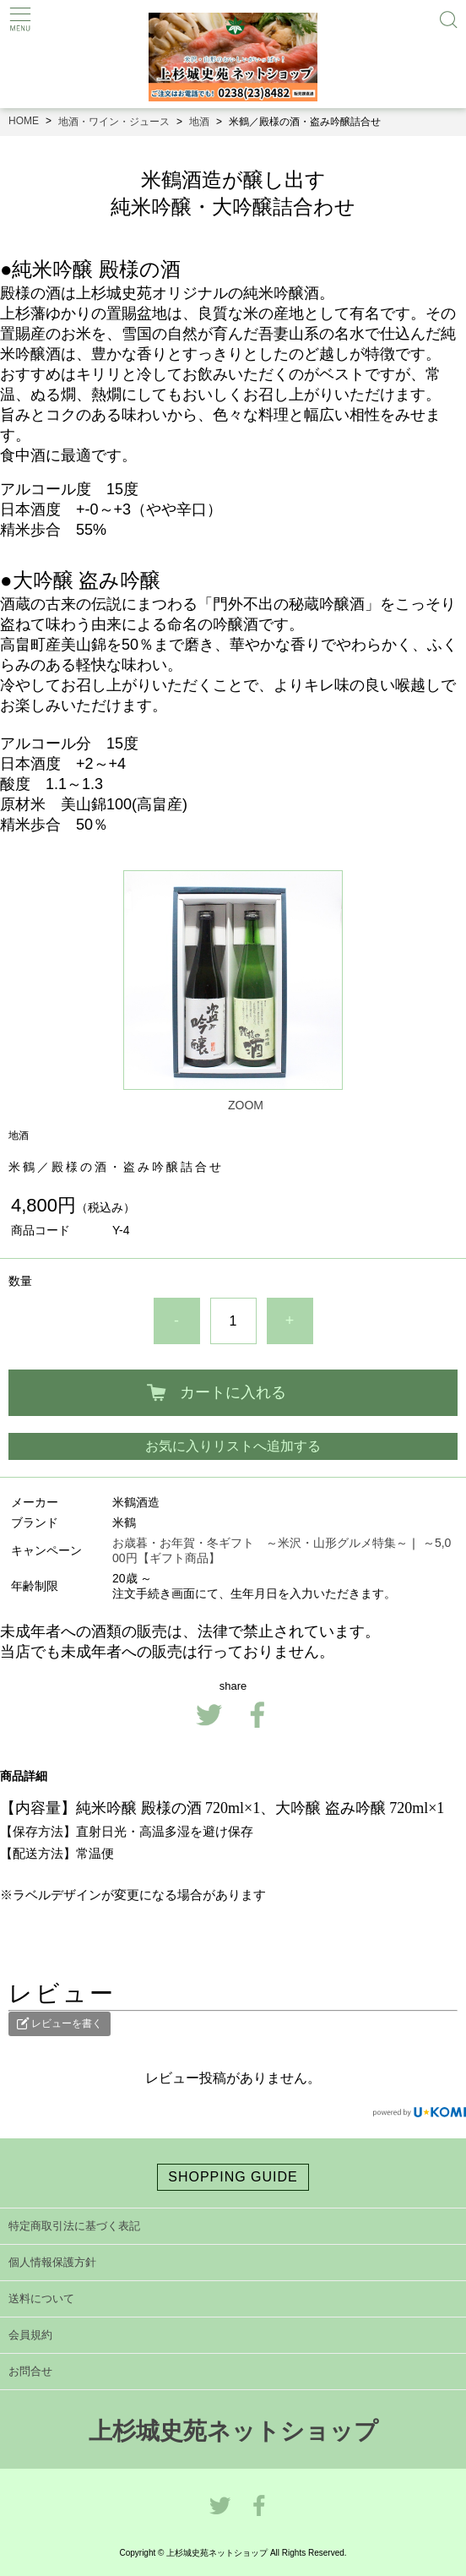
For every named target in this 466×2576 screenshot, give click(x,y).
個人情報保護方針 (52, 2262)
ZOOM (245, 1105)
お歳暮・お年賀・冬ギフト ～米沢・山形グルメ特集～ (260, 1542)
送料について (41, 2298)
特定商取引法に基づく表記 (74, 2225)
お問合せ (30, 2371)
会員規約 (30, 2334)
